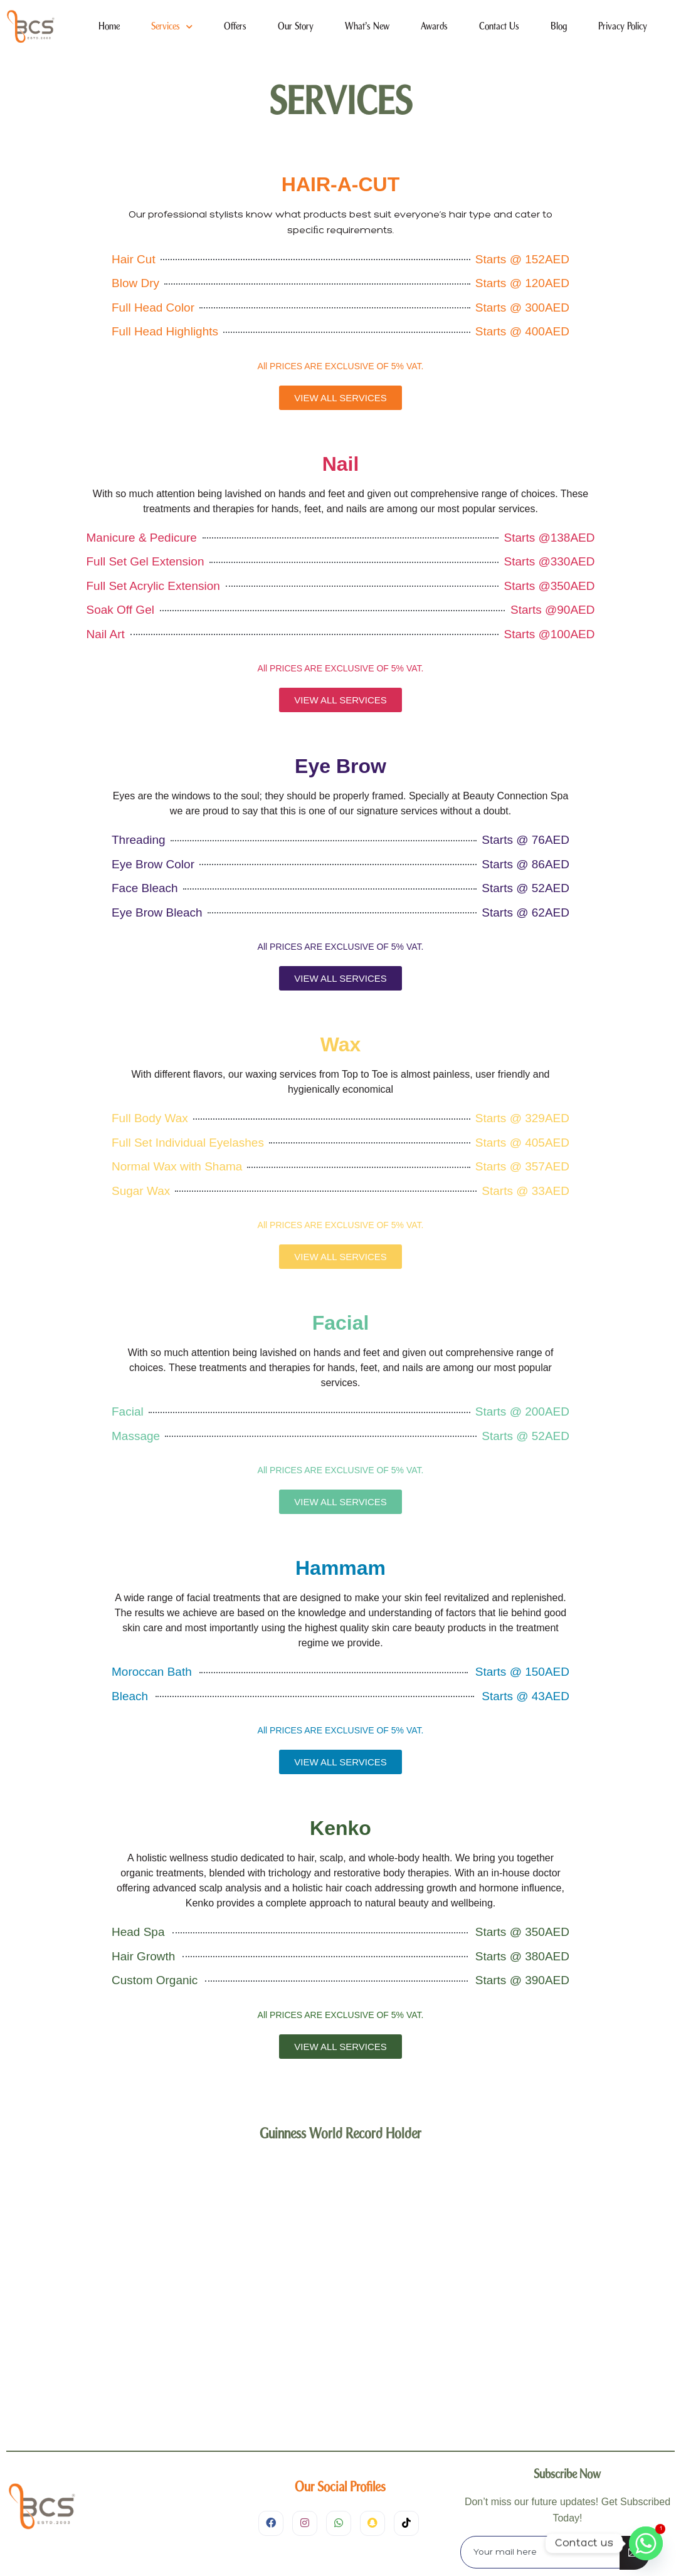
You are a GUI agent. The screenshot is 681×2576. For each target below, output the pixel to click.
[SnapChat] (372, 2523)
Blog (559, 27)
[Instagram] (304, 2523)
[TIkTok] (406, 2523)
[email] (540, 2552)
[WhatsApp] (338, 2523)
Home (109, 27)
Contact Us (499, 27)
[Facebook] (270, 2523)
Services (172, 26)
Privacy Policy (622, 27)
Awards (434, 27)
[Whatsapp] (646, 2543)
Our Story (296, 27)
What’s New (367, 27)
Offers (235, 27)
